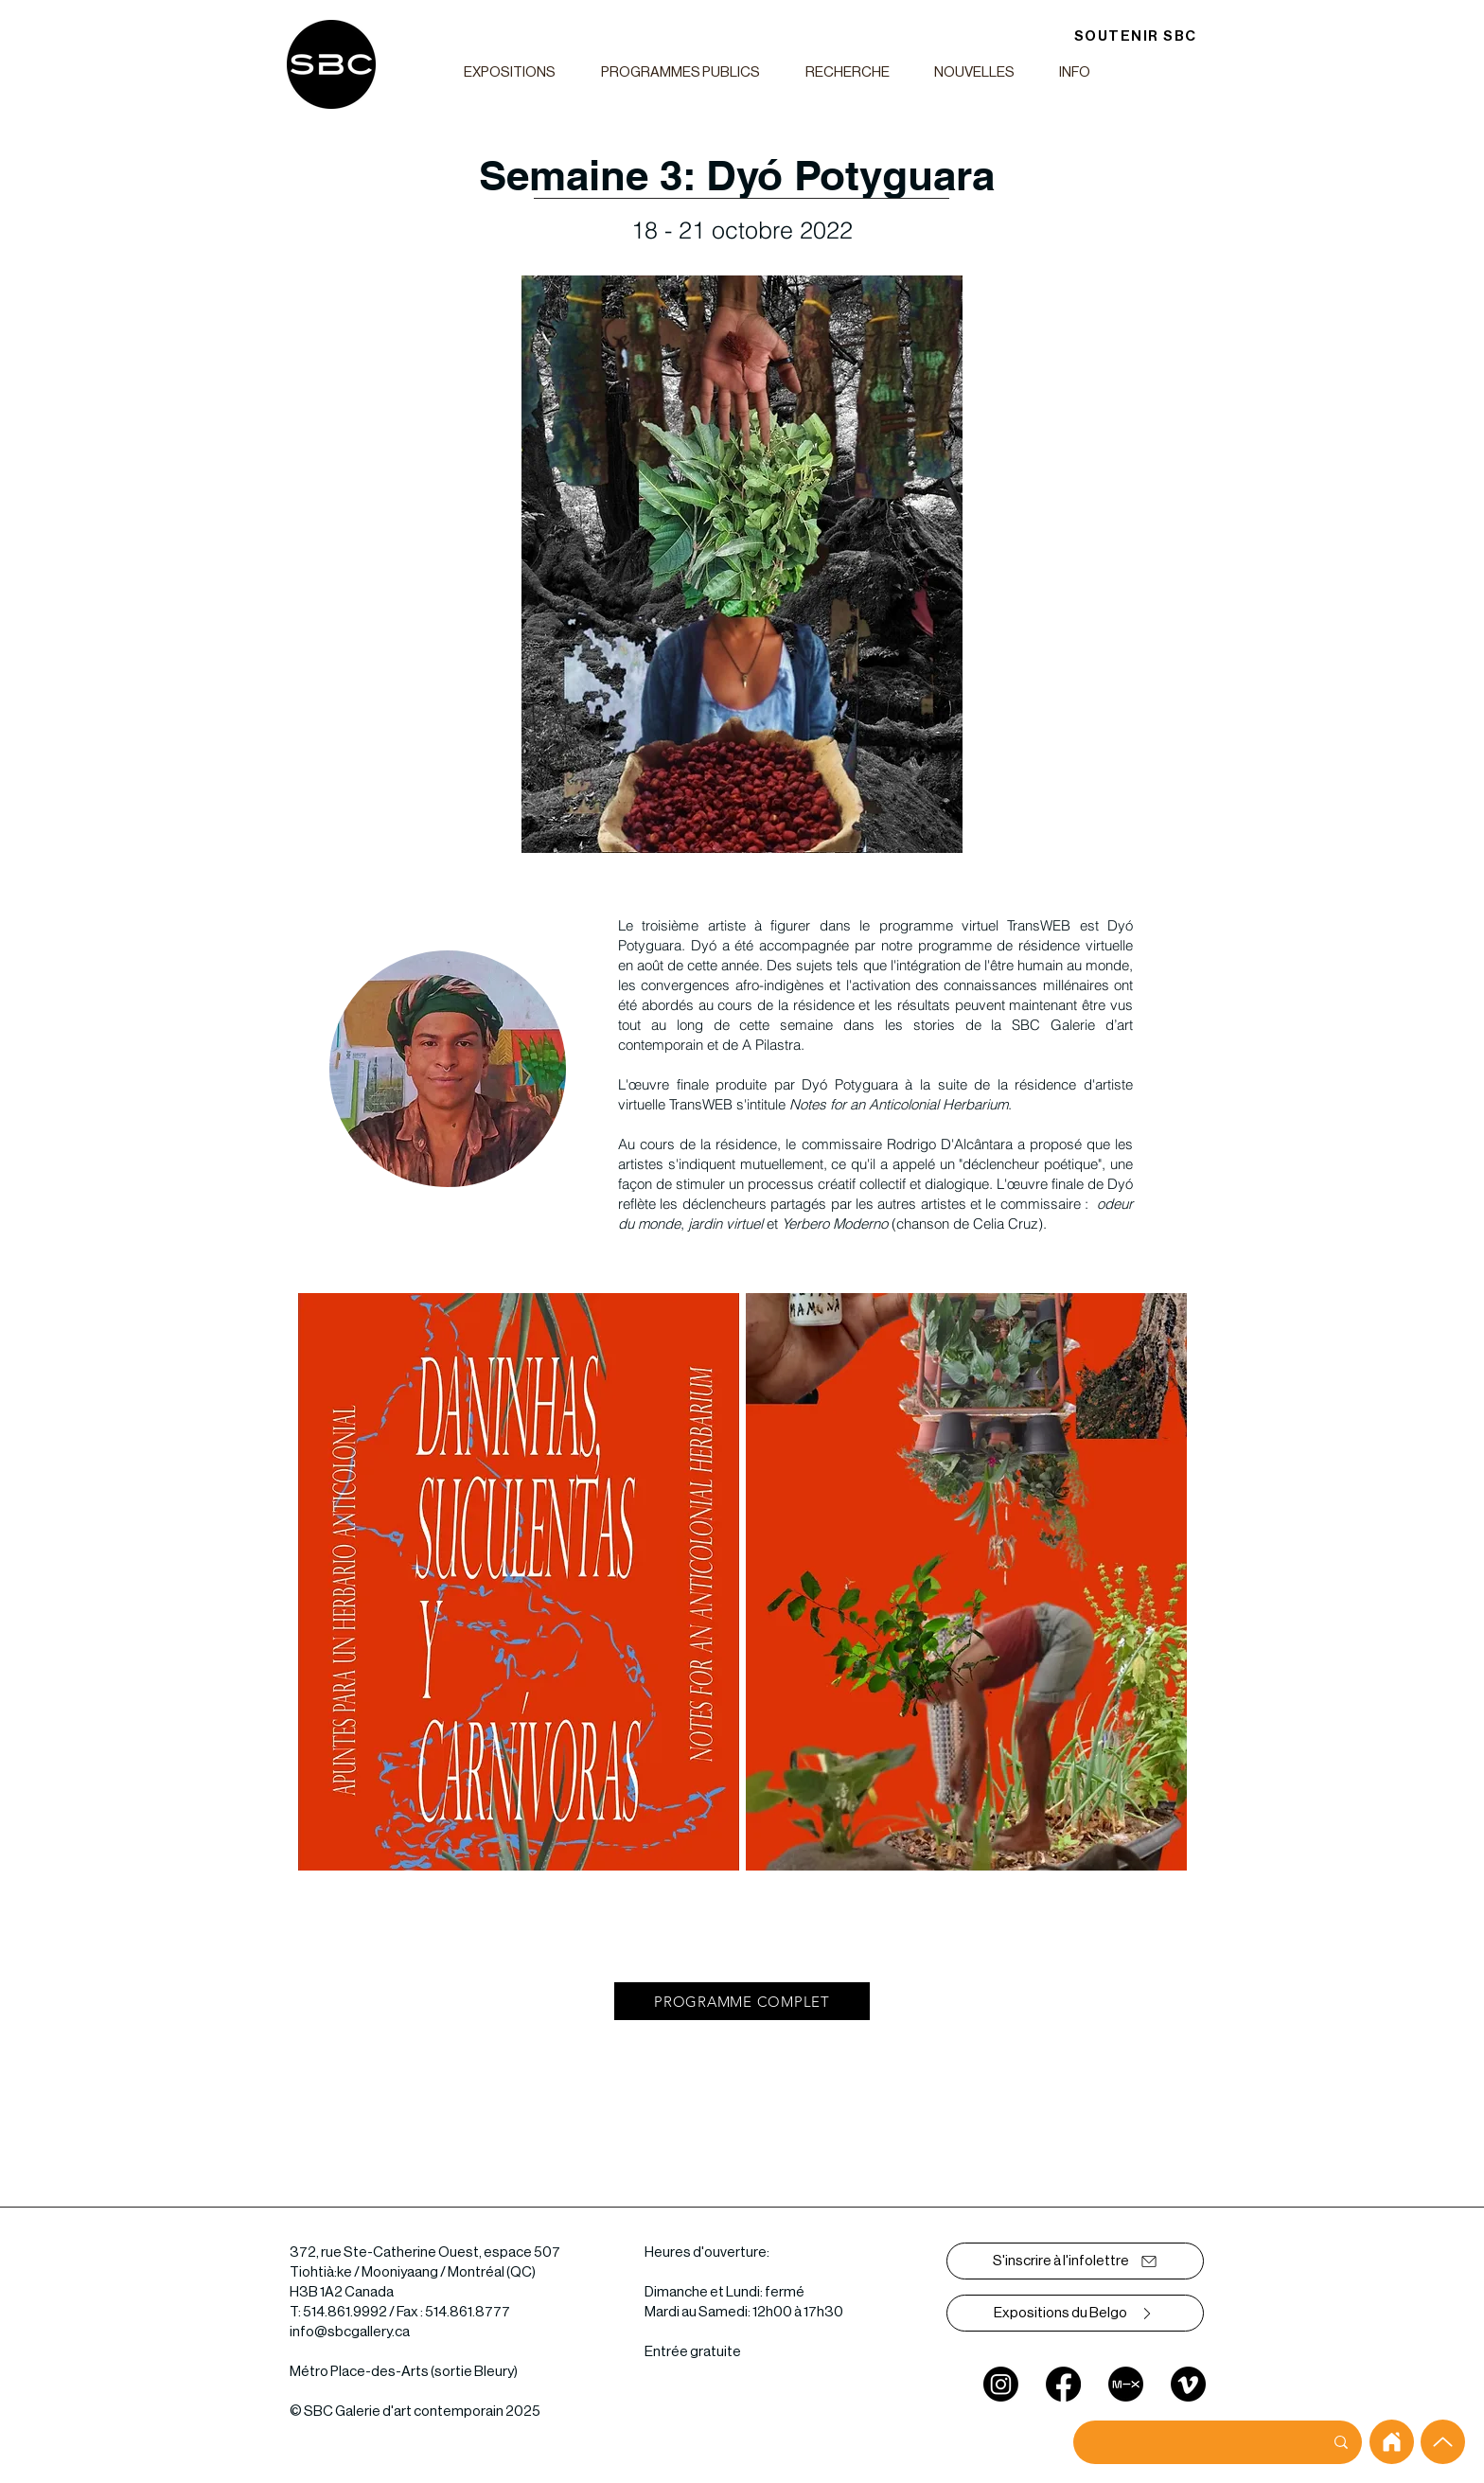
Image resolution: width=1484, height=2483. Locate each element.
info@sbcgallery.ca (350, 2332)
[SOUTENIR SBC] (1135, 36)
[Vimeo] (1188, 2384)
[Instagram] (1000, 2384)
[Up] (1443, 2442)
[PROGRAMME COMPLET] (742, 2001)
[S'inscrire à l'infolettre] (1075, 2261)
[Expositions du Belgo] (1075, 2313)
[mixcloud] (1125, 2384)
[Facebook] (1063, 2384)
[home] (1391, 2442)
